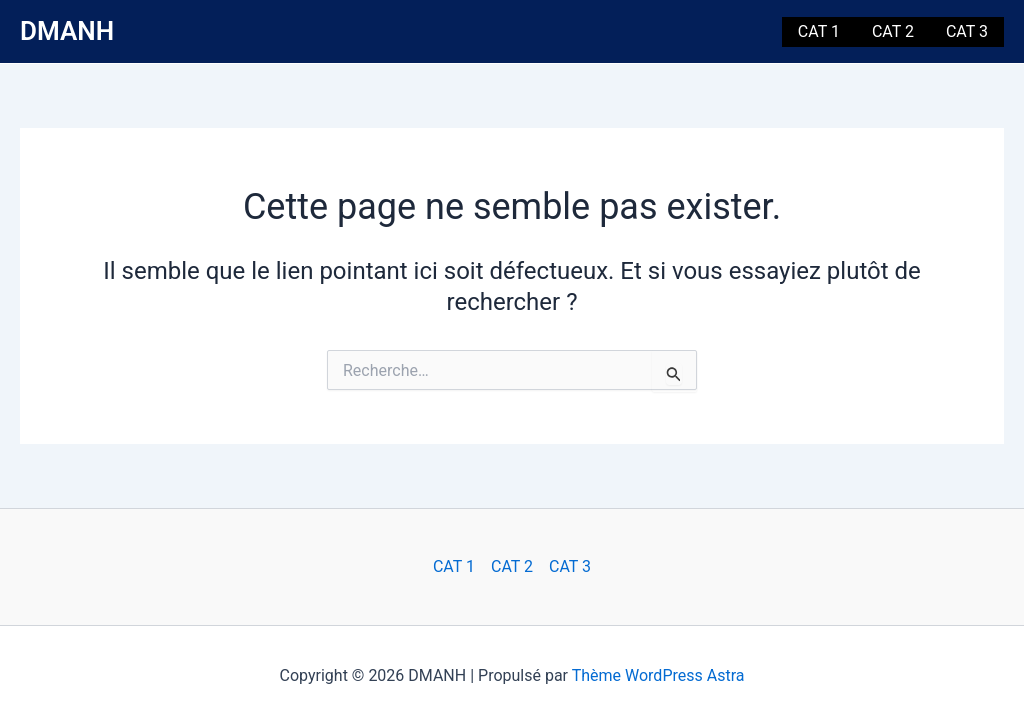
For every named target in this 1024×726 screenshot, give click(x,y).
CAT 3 (967, 31)
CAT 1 (819, 31)
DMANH (67, 31)
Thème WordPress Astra (658, 675)
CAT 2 (893, 31)
